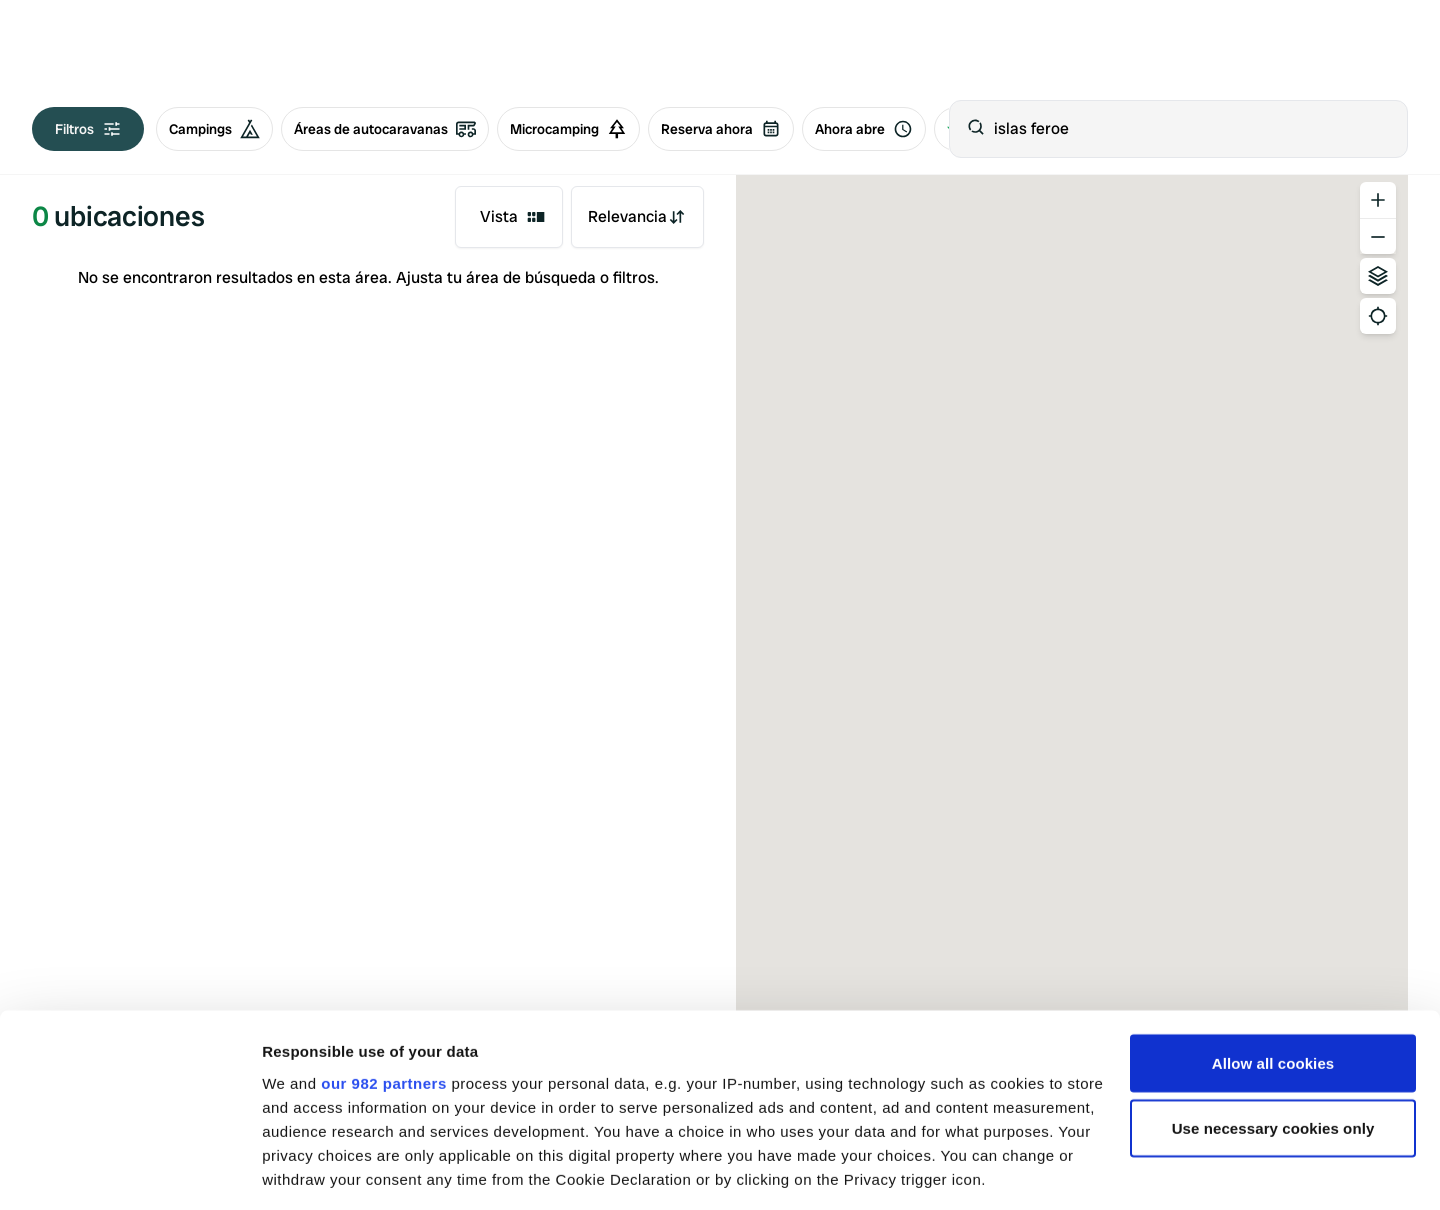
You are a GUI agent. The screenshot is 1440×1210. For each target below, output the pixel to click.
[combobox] (509, 217)
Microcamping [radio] (568, 129)
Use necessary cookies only (1273, 995)
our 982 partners (384, 949)
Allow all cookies (1273, 929)
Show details (308, 1170)
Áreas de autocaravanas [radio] (385, 129)
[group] (398, 129)
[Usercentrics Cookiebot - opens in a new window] (129, 1171)
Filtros (88, 129)
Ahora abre (864, 129)
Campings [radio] (214, 129)
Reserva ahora (721, 129)
